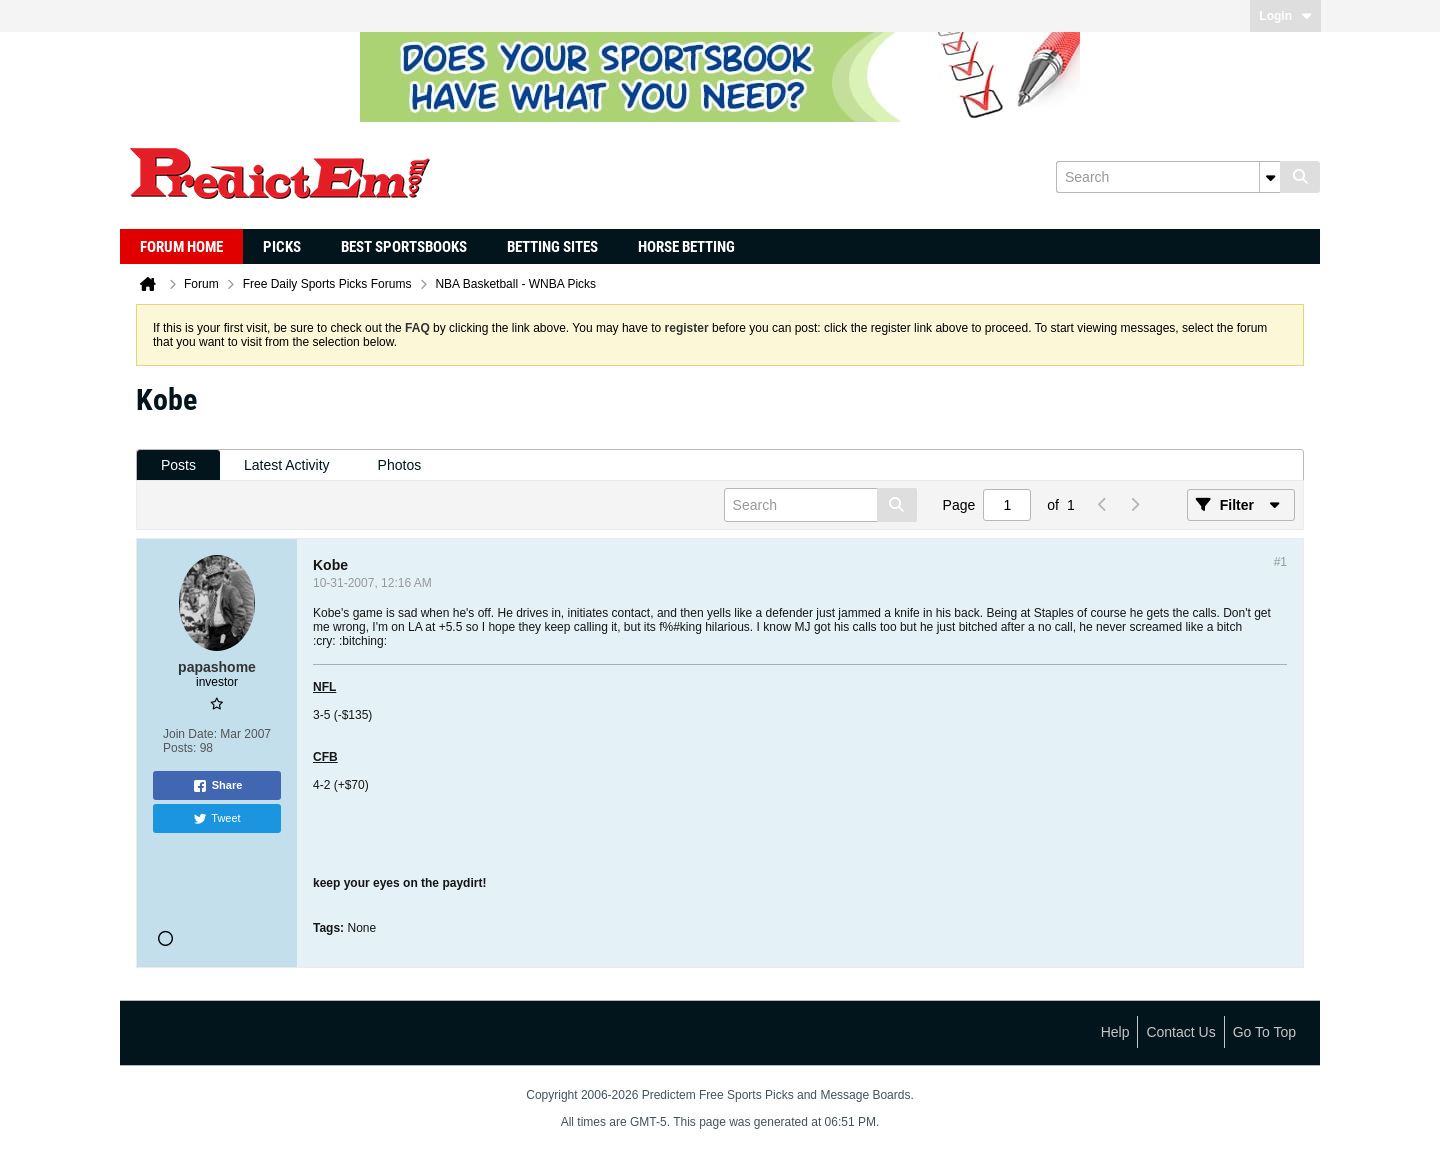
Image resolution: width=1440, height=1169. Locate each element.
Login (1285, 16)
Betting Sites (552, 247)
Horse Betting (686, 247)
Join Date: (190, 734)
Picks (282, 247)
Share (217, 786)
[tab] (178, 465)
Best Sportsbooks (404, 247)
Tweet (216, 819)
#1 (1280, 562)
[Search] (1168, 177)
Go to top (1264, 1032)
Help (1115, 1032)
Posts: (179, 748)
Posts (178, 465)
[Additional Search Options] (1270, 177)
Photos (400, 465)
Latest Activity (287, 465)
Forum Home (181, 247)
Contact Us (1180, 1032)
